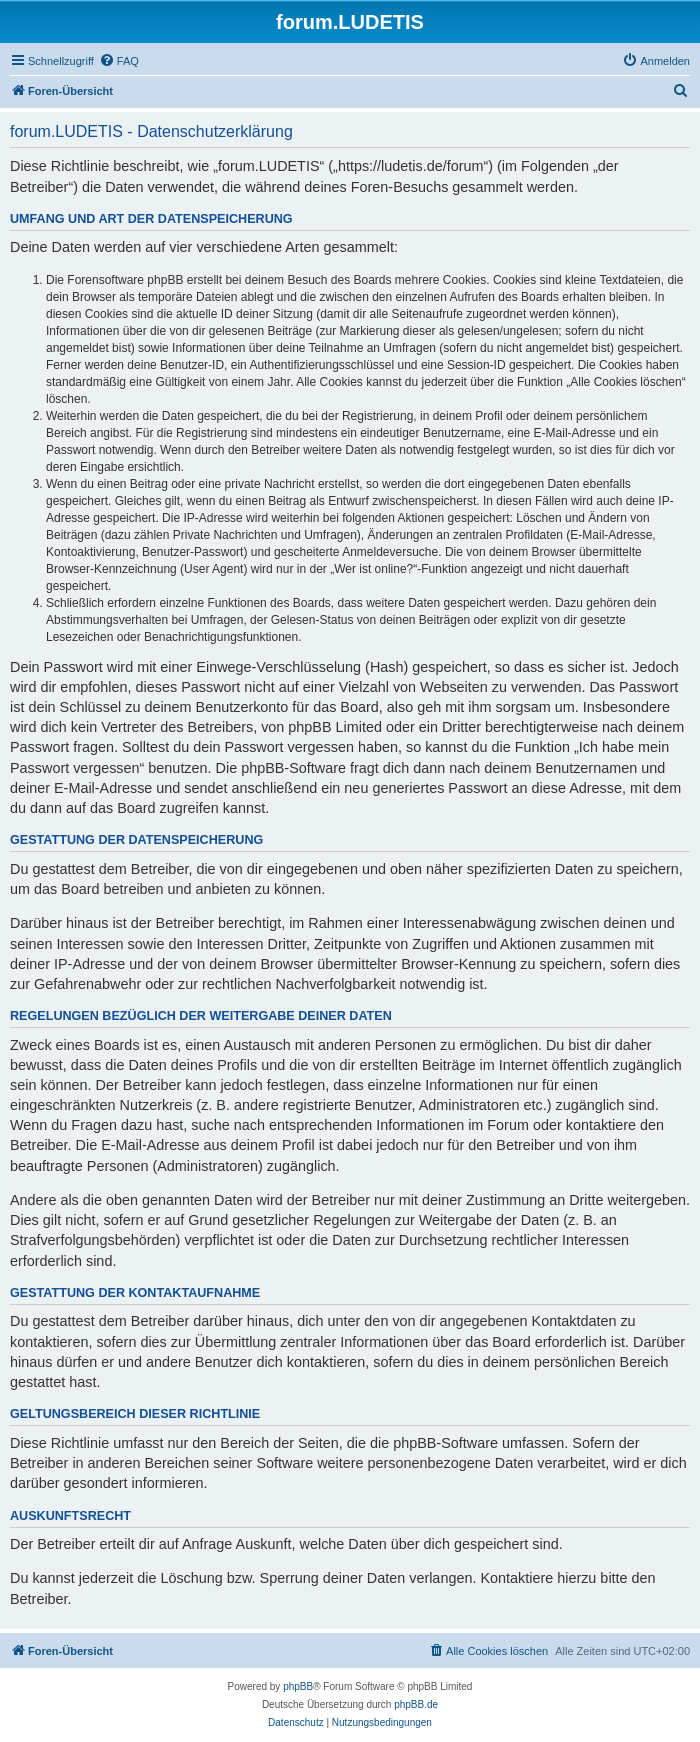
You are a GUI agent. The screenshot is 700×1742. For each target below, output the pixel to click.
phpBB (298, 1686)
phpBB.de (416, 1704)
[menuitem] (119, 61)
